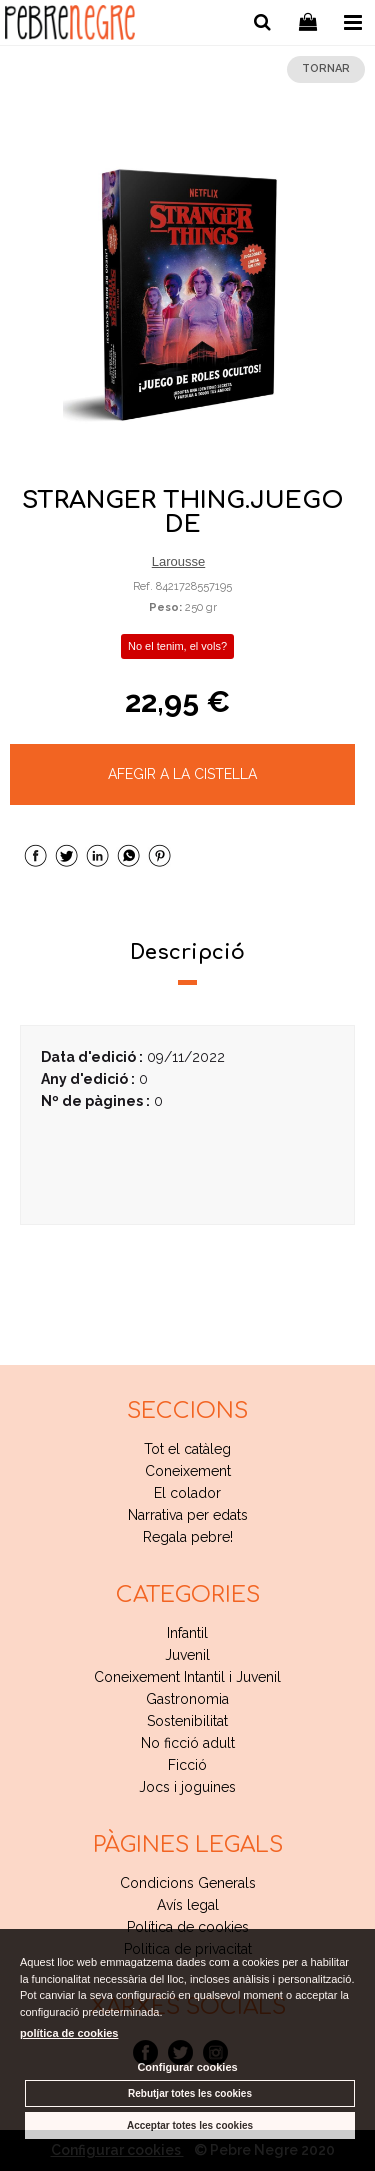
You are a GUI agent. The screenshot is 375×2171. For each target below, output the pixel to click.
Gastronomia (187, 1699)
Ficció (187, 1765)
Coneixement (188, 1471)
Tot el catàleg (187, 1449)
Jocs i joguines (187, 1787)
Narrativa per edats (188, 1515)
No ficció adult (188, 1743)
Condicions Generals (188, 1883)
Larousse (178, 561)
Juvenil (187, 1655)
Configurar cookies (187, 2067)
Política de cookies (188, 1927)
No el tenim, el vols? (177, 646)
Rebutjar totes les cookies (190, 2093)
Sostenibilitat (187, 1721)
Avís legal (188, 1905)
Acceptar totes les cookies (190, 2125)
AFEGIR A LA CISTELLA (182, 774)
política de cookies (69, 2033)
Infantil (187, 1633)
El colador (187, 1493)
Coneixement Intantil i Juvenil (187, 1677)
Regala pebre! (188, 1537)
